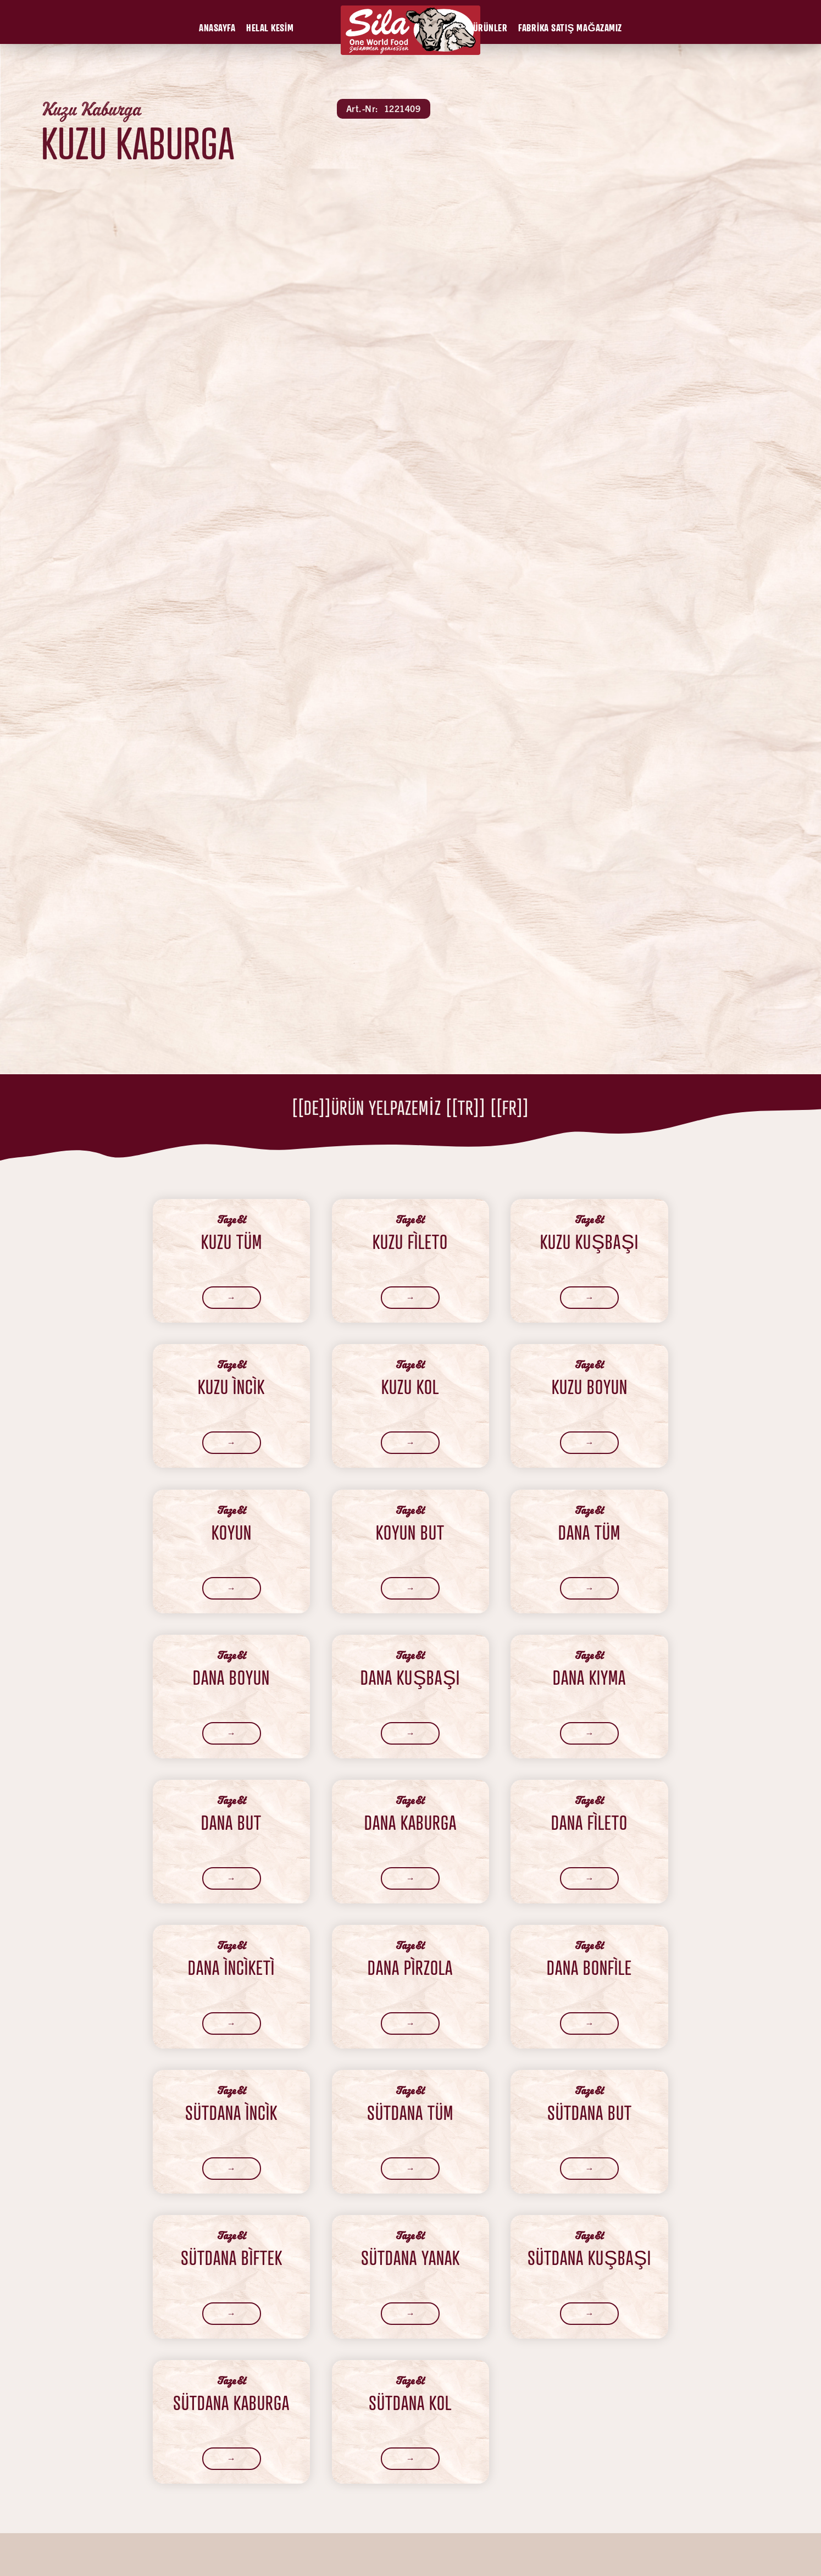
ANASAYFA (217, 27)
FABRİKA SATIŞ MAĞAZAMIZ (570, 27)
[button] (217, 27)
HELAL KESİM (270, 27)
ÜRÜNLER (490, 27)
